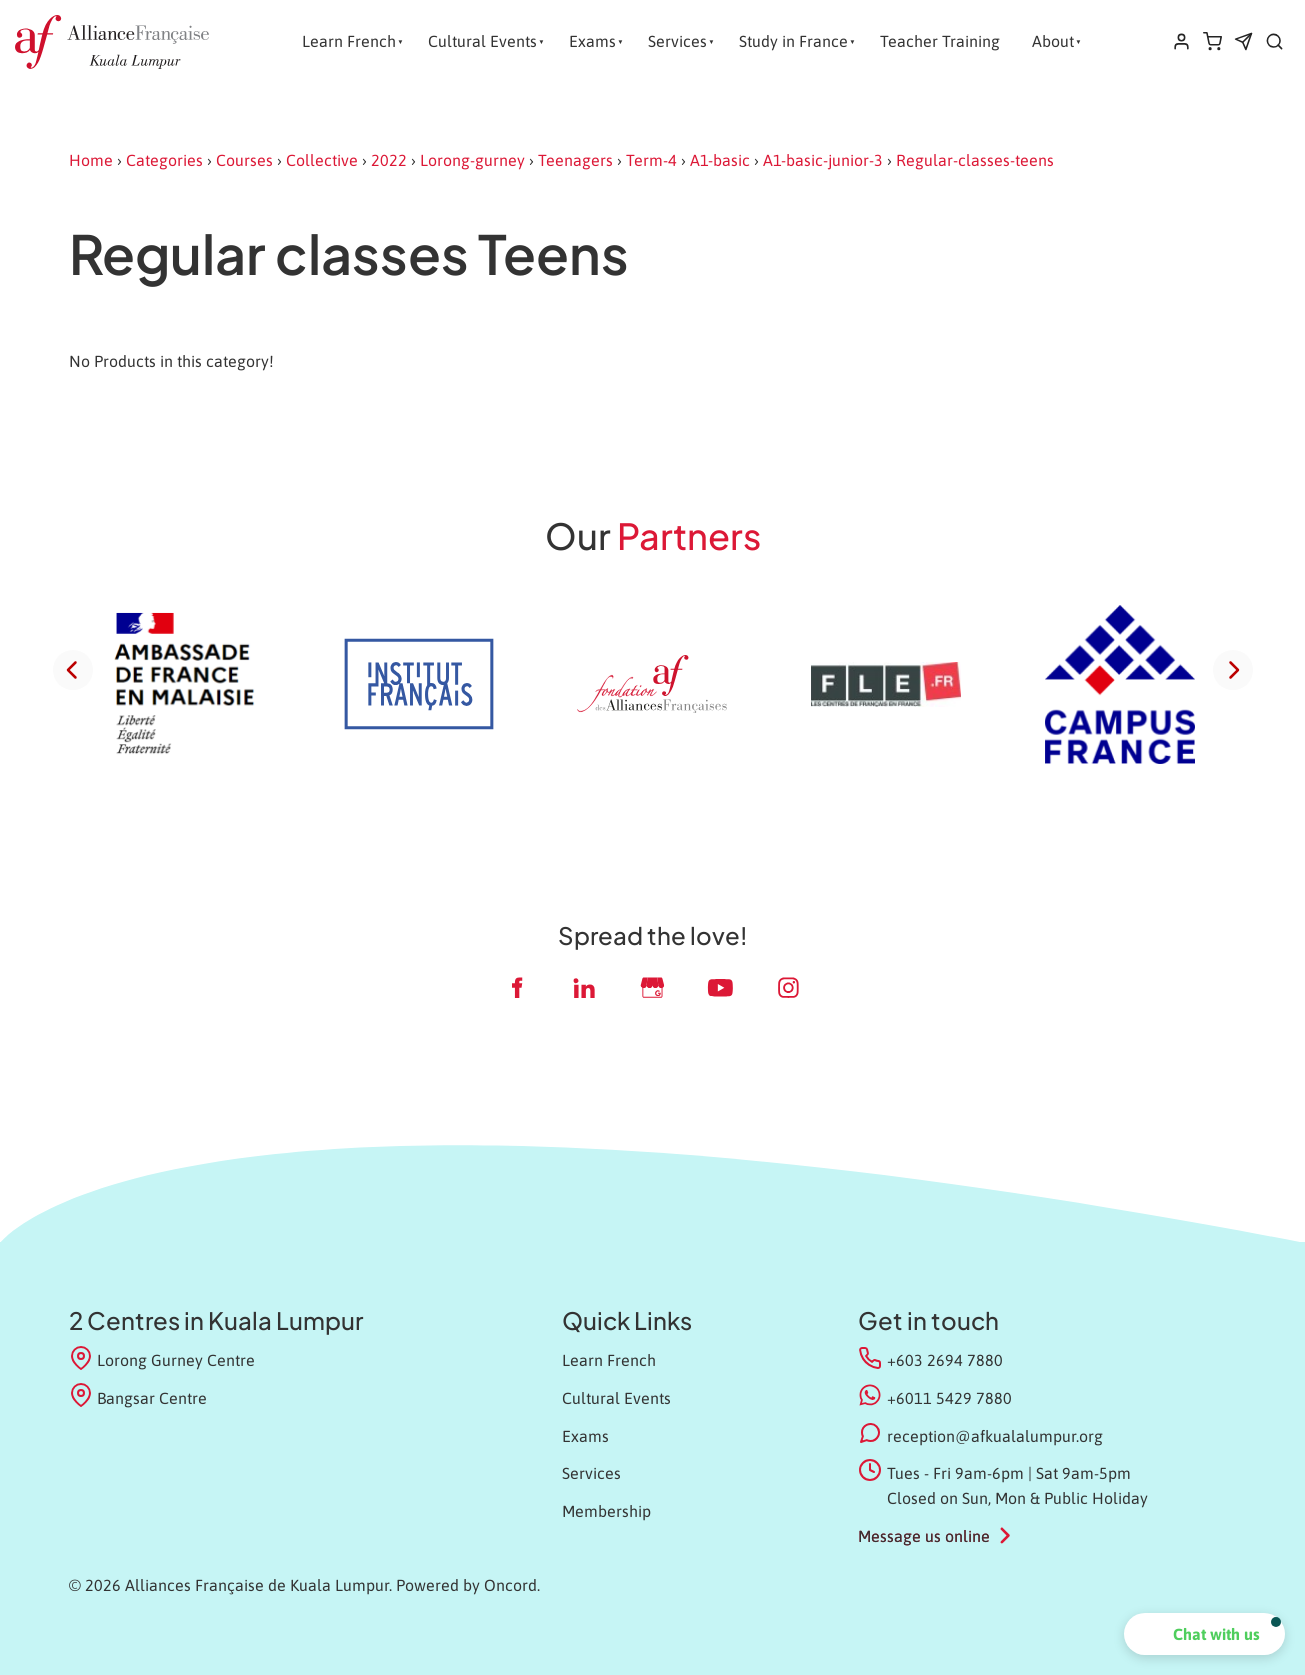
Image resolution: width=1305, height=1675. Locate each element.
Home (91, 160)
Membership (606, 1511)
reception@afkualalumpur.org (995, 1436)
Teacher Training (940, 41)
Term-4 (651, 160)
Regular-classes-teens (975, 160)
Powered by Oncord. (468, 1585)
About (1053, 41)
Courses (244, 160)
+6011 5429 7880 (949, 1398)
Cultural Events (482, 41)
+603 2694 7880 (945, 1360)
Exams (592, 41)
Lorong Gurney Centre (162, 1358)
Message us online (924, 1536)
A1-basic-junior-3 (823, 160)
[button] (1204, 1634)
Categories (164, 160)
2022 (389, 160)
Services (677, 41)
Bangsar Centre (138, 1396)
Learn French (349, 41)
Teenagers (575, 160)
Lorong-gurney (472, 160)
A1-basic (720, 160)
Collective (322, 160)
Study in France (793, 41)
